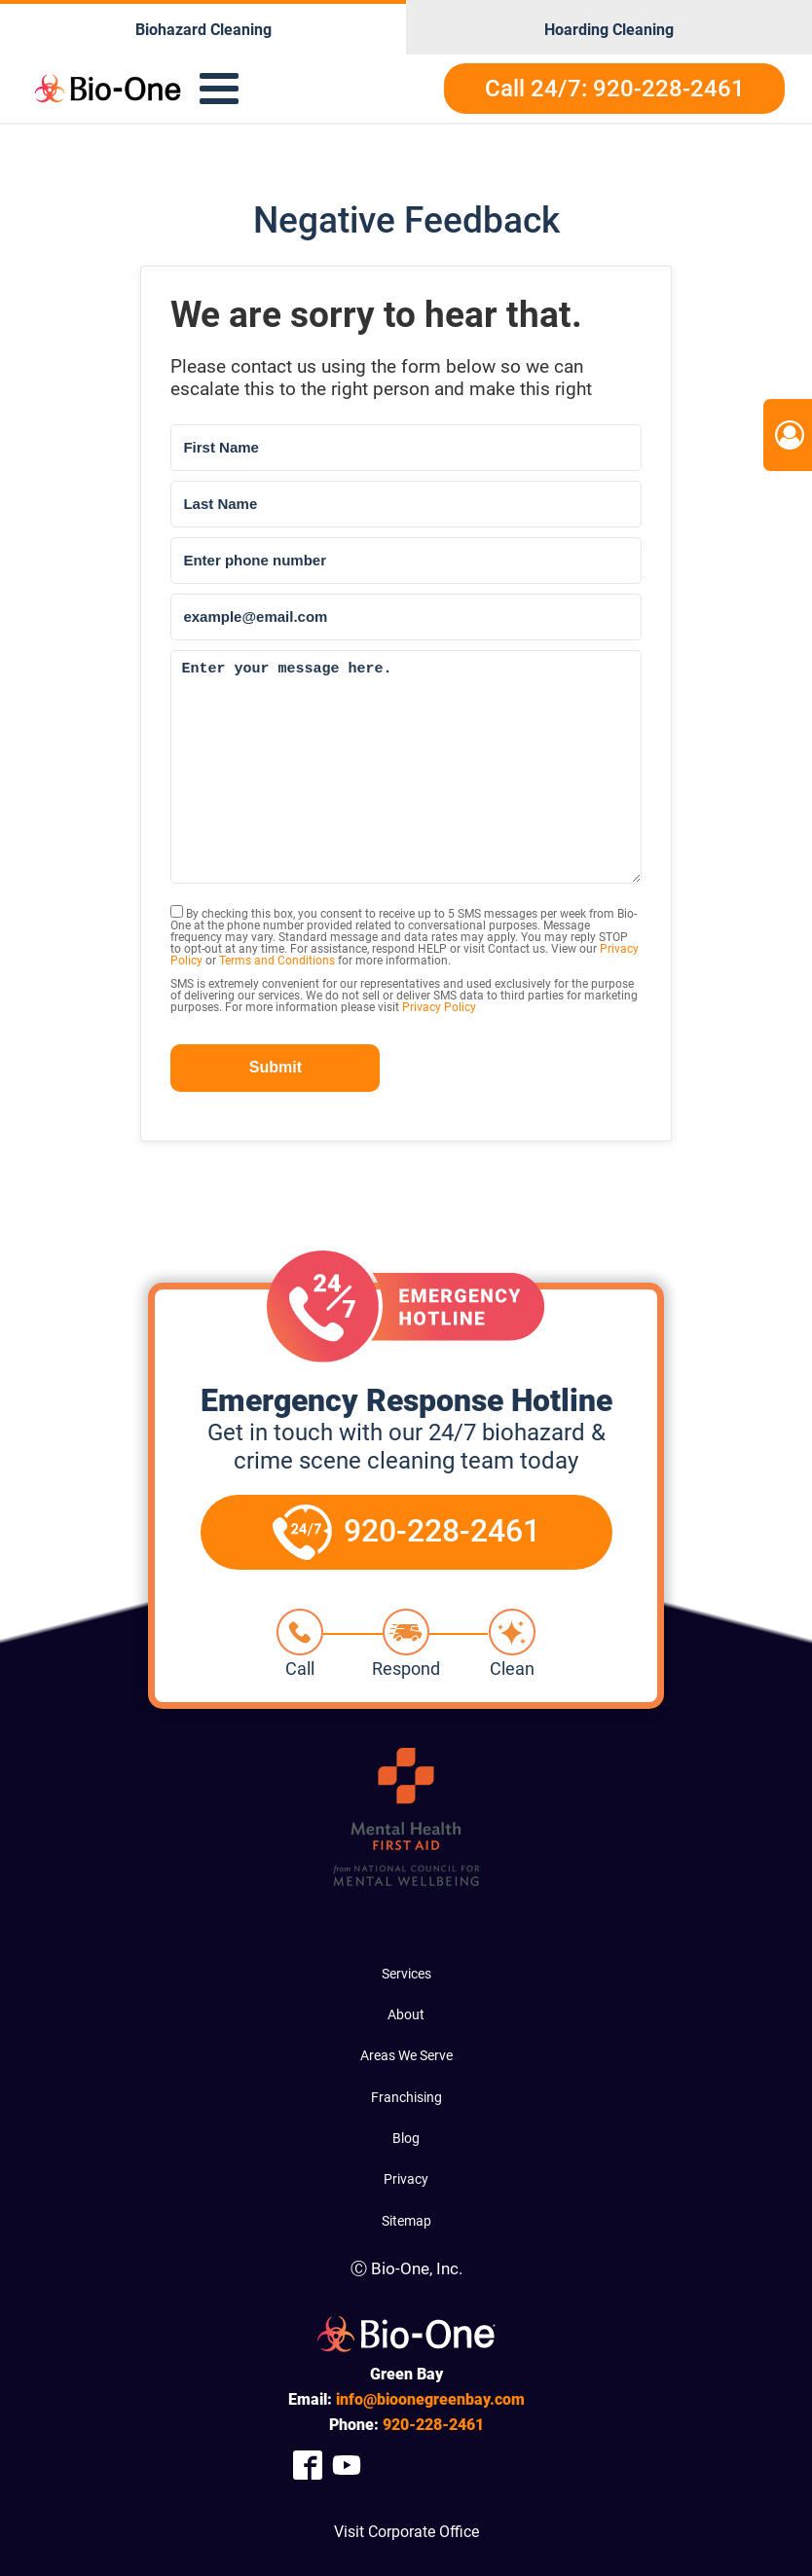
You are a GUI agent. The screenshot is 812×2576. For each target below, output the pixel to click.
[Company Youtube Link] (346, 2464)
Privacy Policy (439, 1007)
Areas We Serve (406, 2055)
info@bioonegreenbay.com (430, 2399)
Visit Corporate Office (406, 2531)
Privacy (406, 2179)
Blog (406, 2138)
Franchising (406, 2097)
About (406, 2014)
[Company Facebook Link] (307, 2464)
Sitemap (406, 2221)
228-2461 (433, 2424)
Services (406, 1973)
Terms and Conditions (277, 960)
